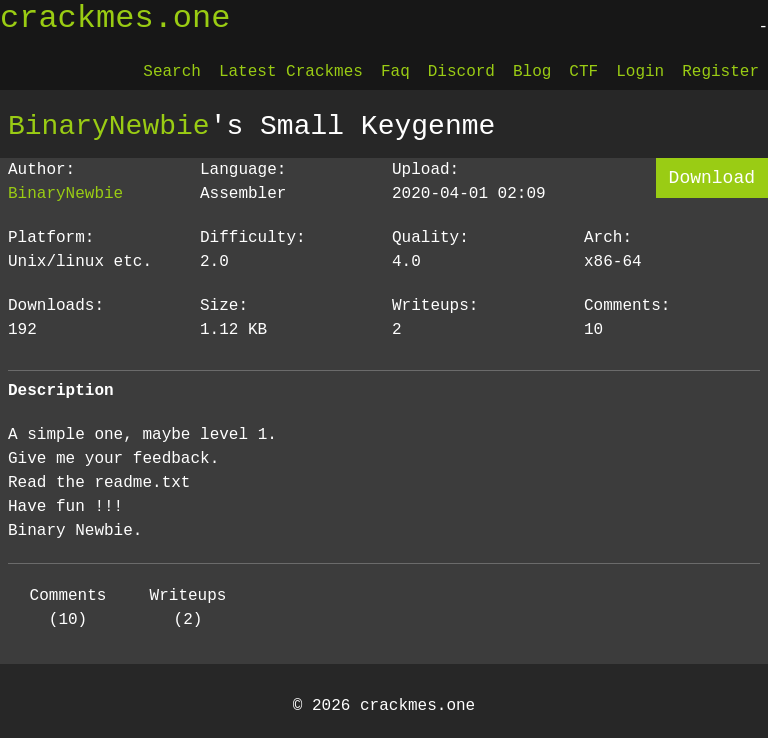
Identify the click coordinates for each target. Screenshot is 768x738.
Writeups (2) (188, 608)
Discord (461, 72)
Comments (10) (68, 608)
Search (172, 72)
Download (712, 178)
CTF (583, 72)
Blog (532, 72)
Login (640, 72)
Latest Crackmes (291, 72)
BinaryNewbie (109, 126)
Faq (395, 72)
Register (720, 72)
